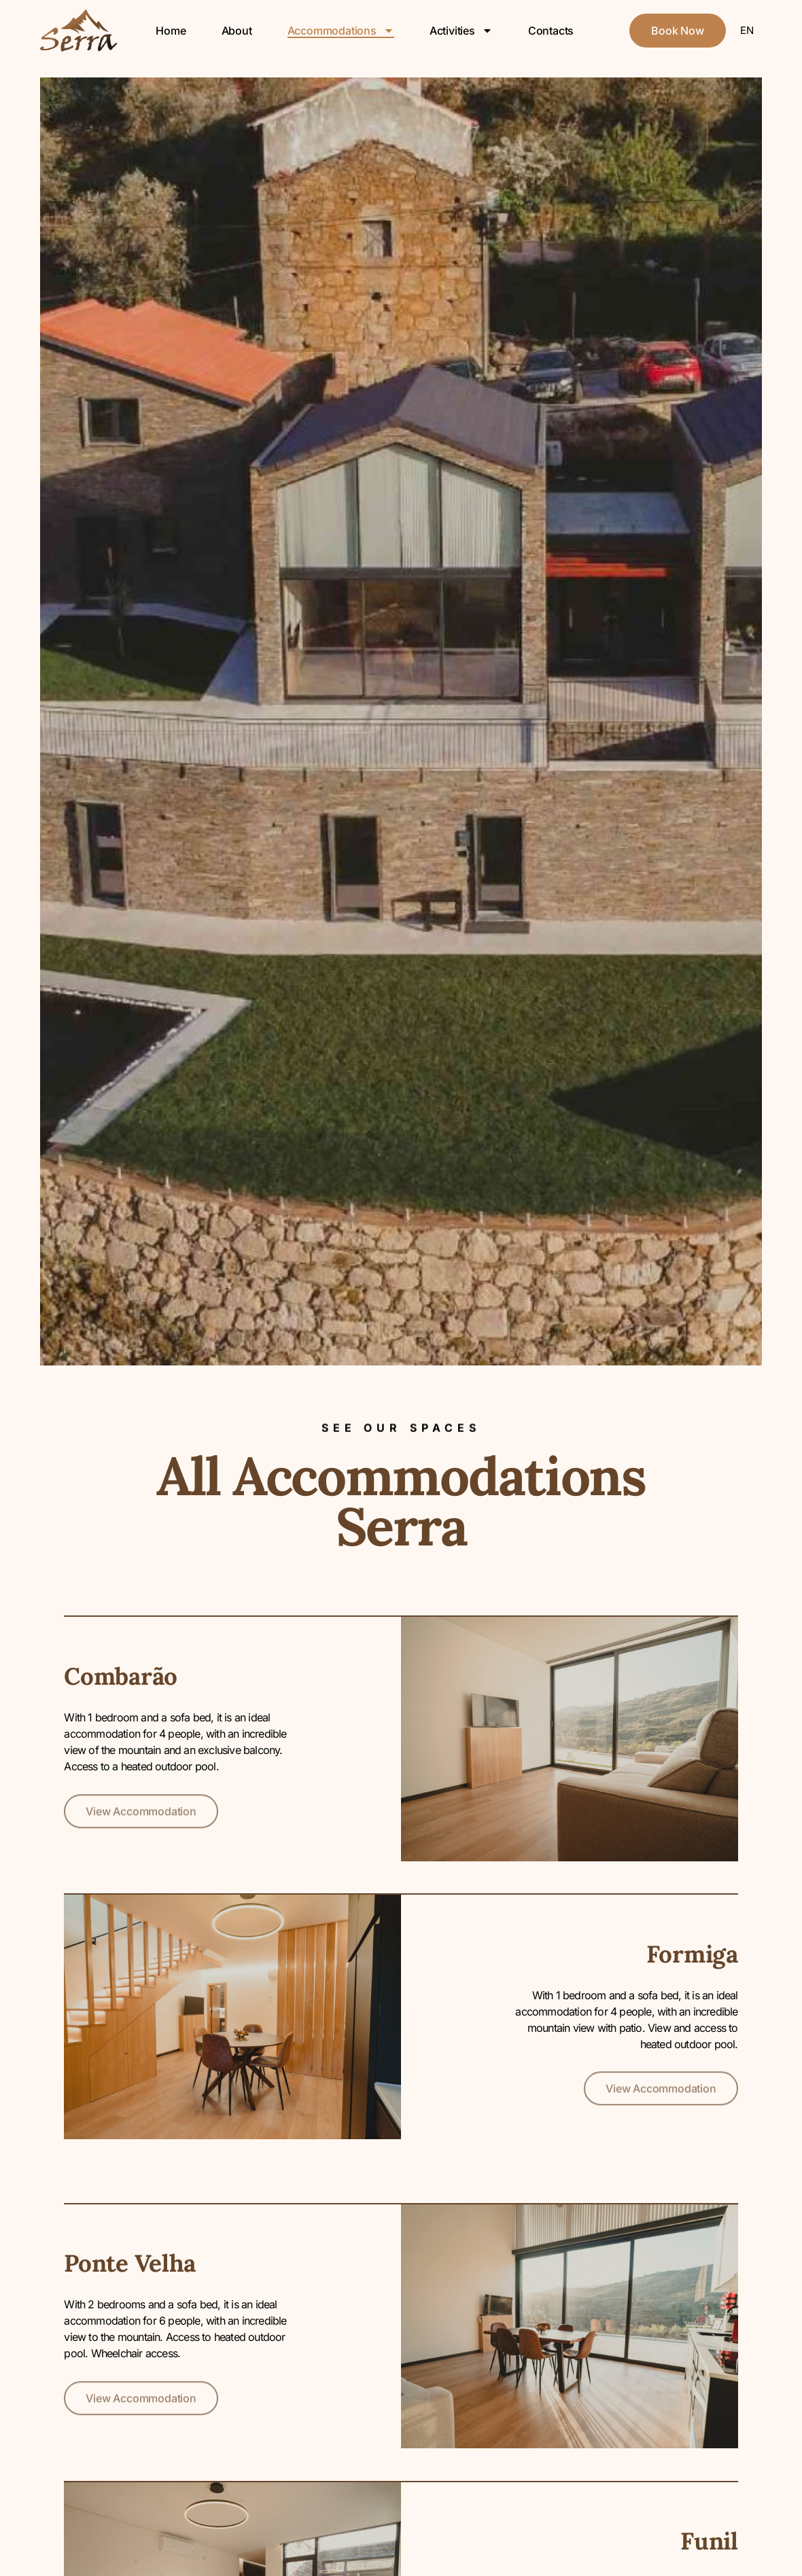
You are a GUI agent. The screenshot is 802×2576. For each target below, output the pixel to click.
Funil (709, 2541)
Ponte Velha (130, 2263)
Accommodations (340, 30)
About (237, 30)
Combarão (120, 1676)
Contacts (551, 30)
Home (171, 30)
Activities (461, 30)
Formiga (692, 1954)
